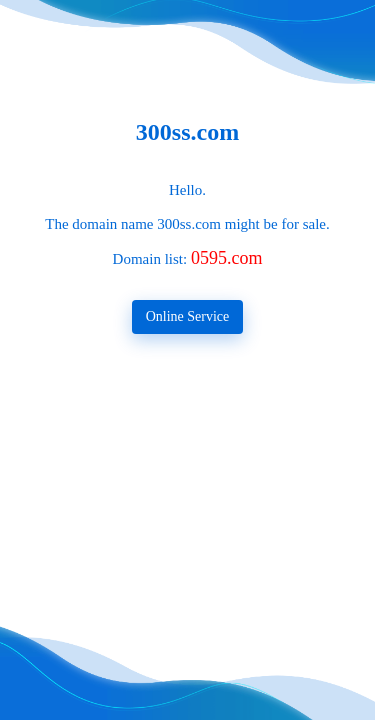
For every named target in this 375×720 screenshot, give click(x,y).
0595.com (227, 258)
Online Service (188, 316)
